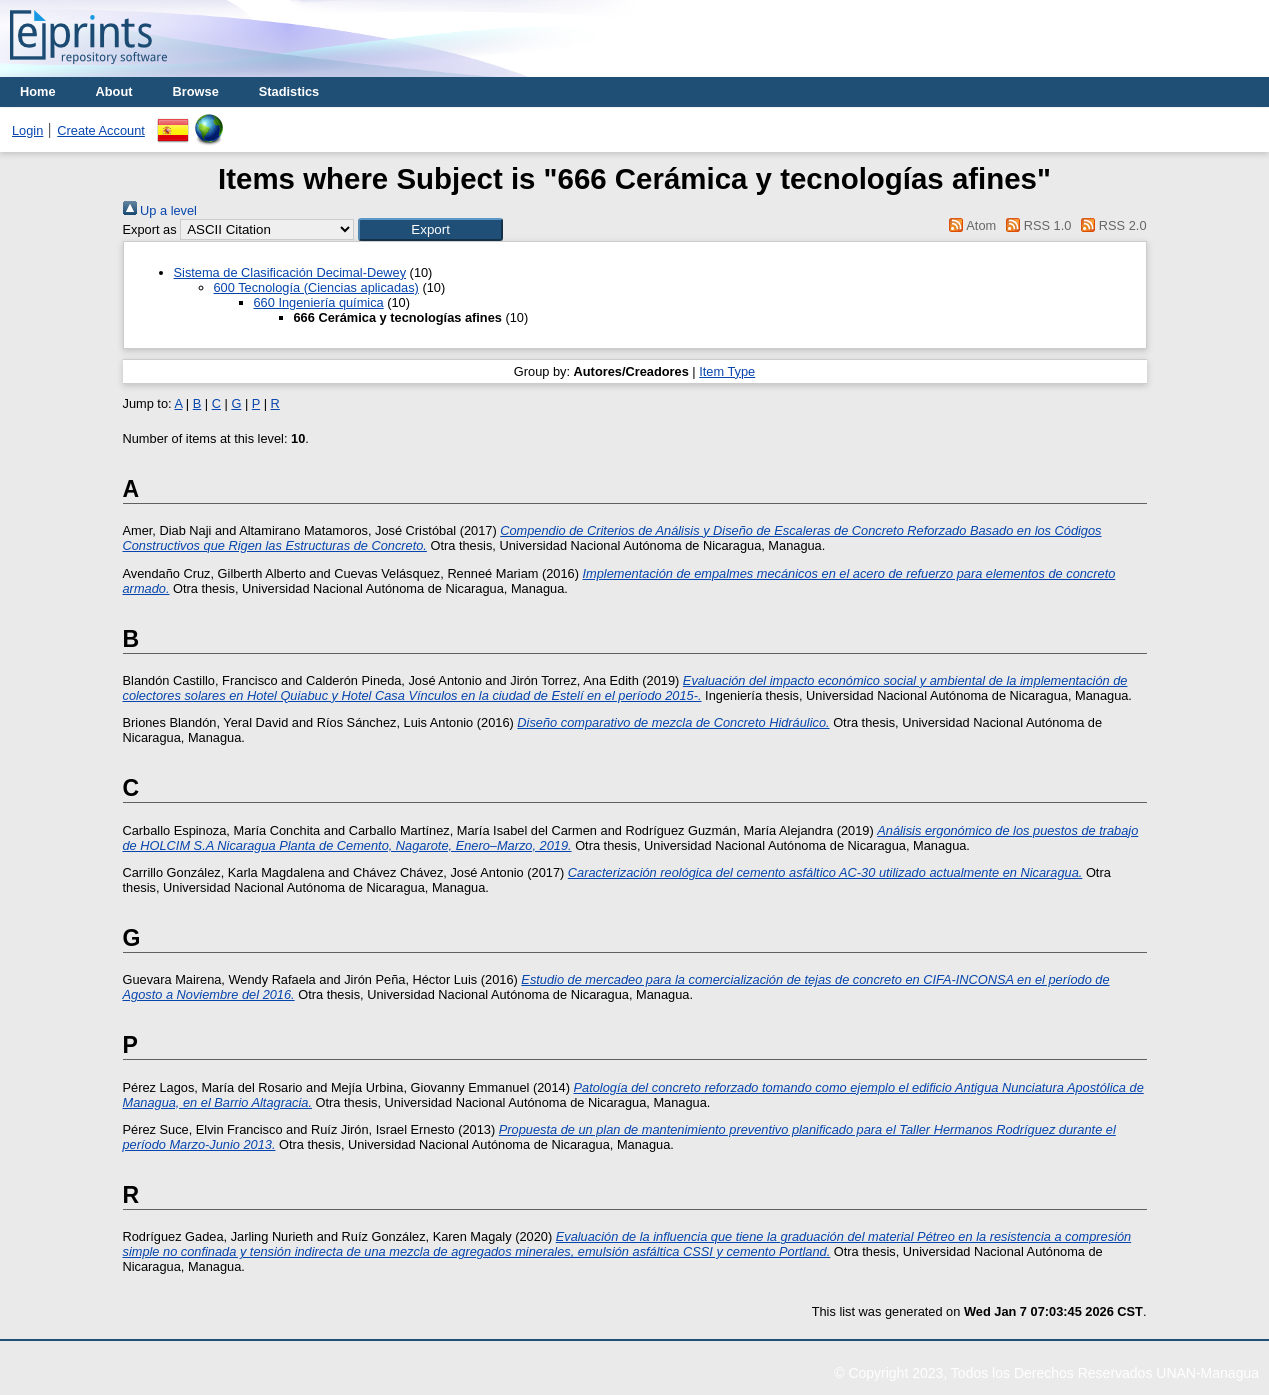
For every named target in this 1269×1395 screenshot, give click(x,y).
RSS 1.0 (1036, 225)
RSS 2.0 (1111, 225)
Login (27, 130)
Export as (150, 229)
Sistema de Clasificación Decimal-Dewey (290, 272)
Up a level (160, 210)
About (114, 91)
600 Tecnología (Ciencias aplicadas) (316, 287)
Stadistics (289, 91)
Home (38, 91)
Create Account (101, 130)
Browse (196, 91)
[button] (430, 229)
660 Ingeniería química (319, 302)
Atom (969, 225)
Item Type (727, 371)
